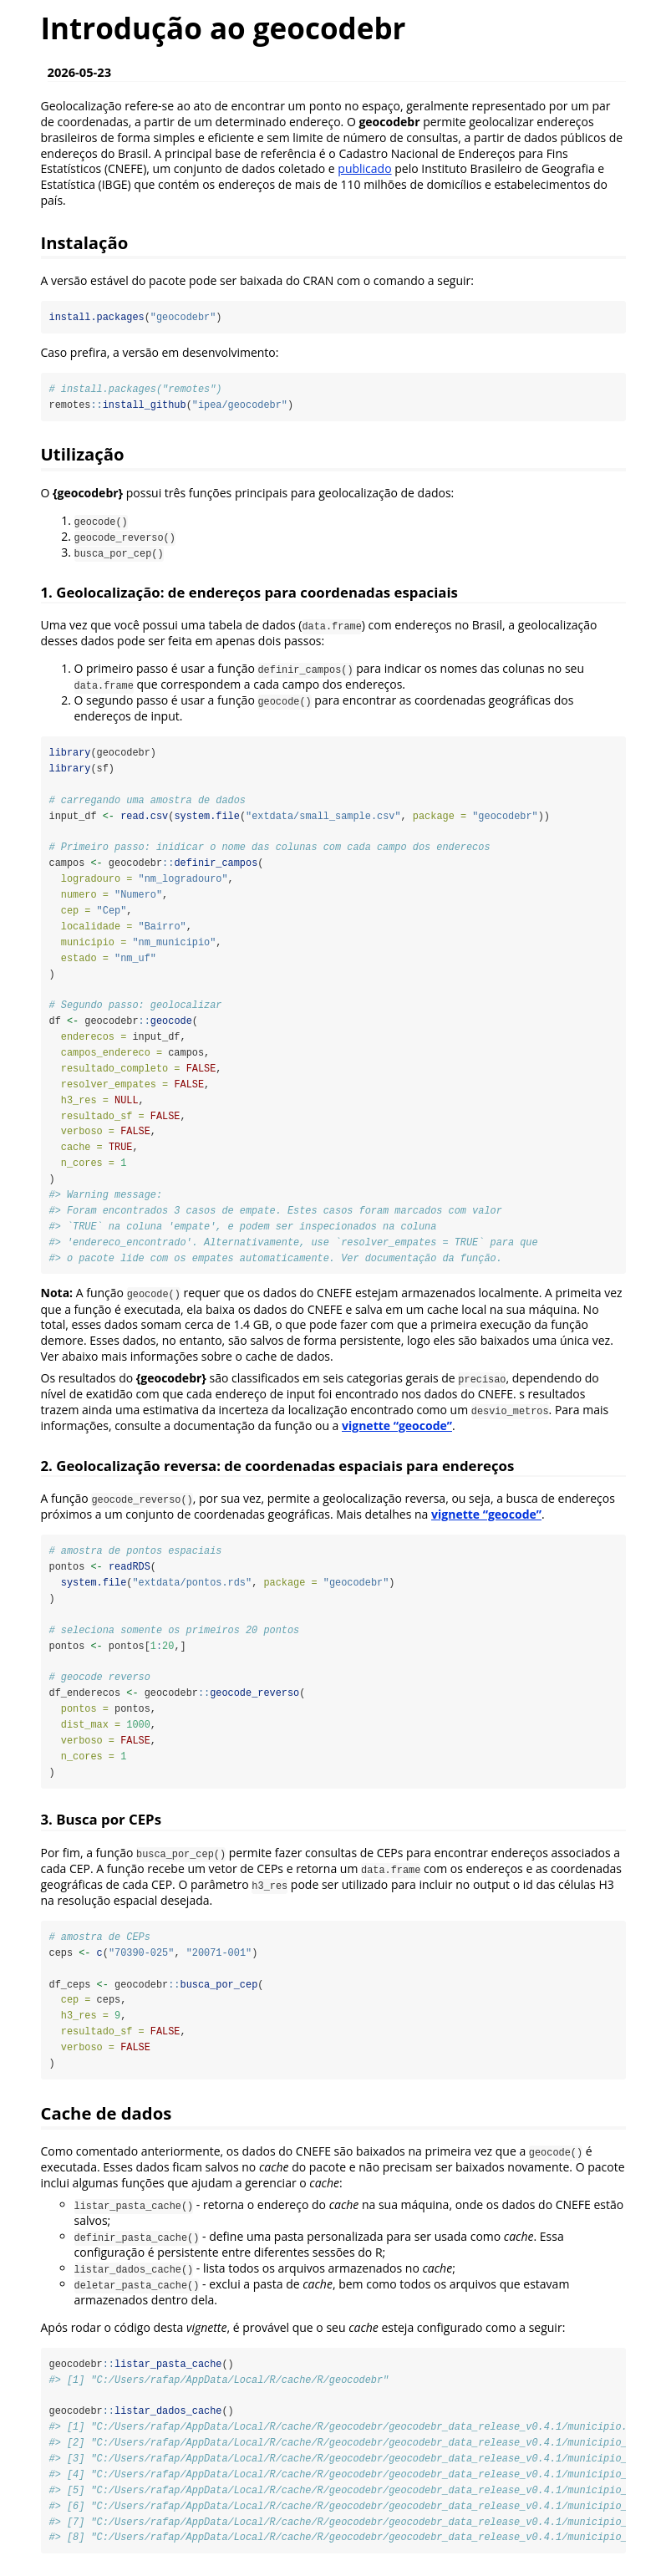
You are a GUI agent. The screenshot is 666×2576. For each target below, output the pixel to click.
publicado (364, 168)
